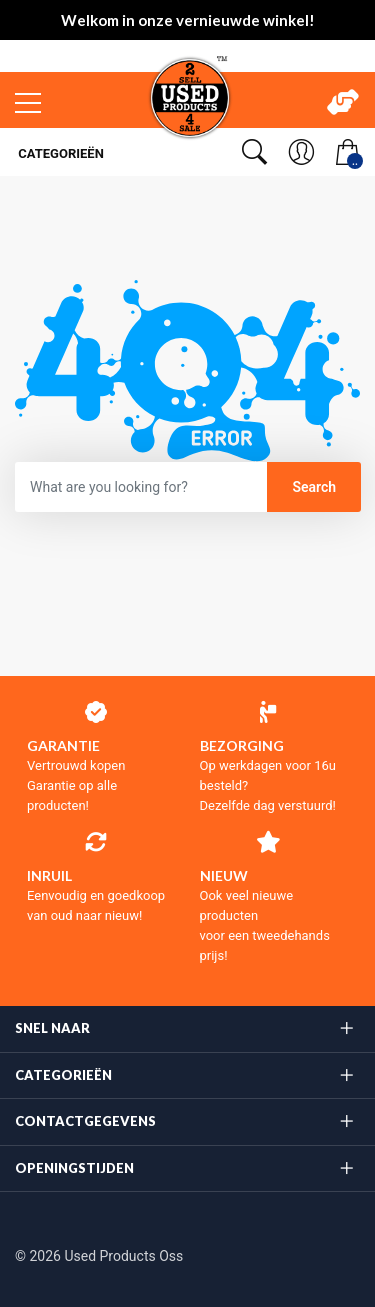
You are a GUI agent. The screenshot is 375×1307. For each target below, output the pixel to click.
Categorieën (59, 153)
